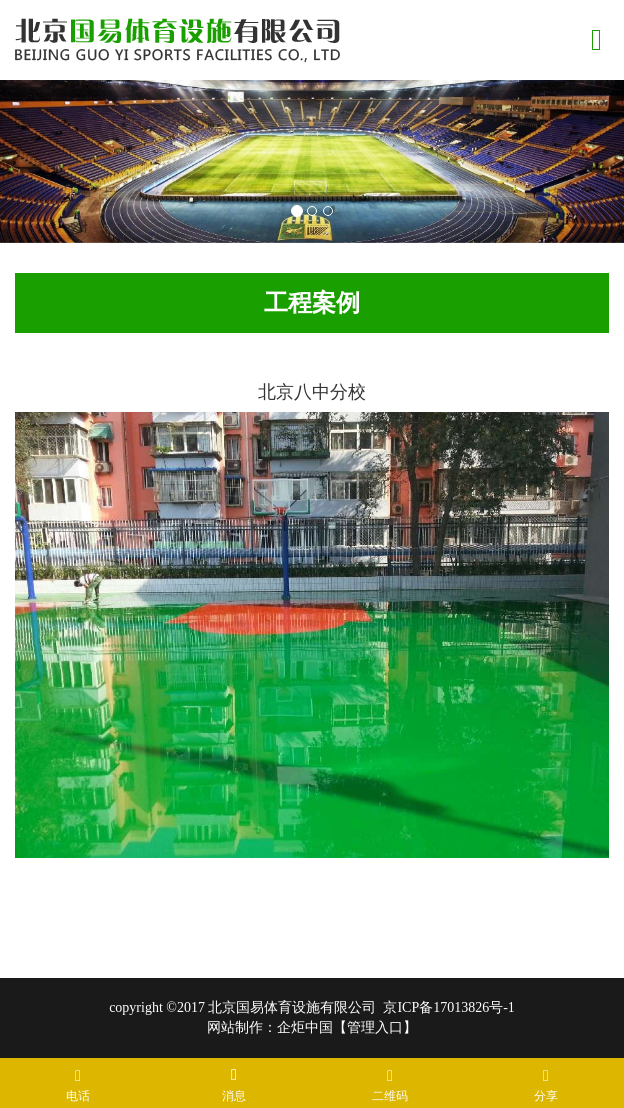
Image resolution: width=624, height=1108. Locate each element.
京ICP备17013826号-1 (448, 1007)
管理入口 (375, 1027)
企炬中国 (305, 1027)
